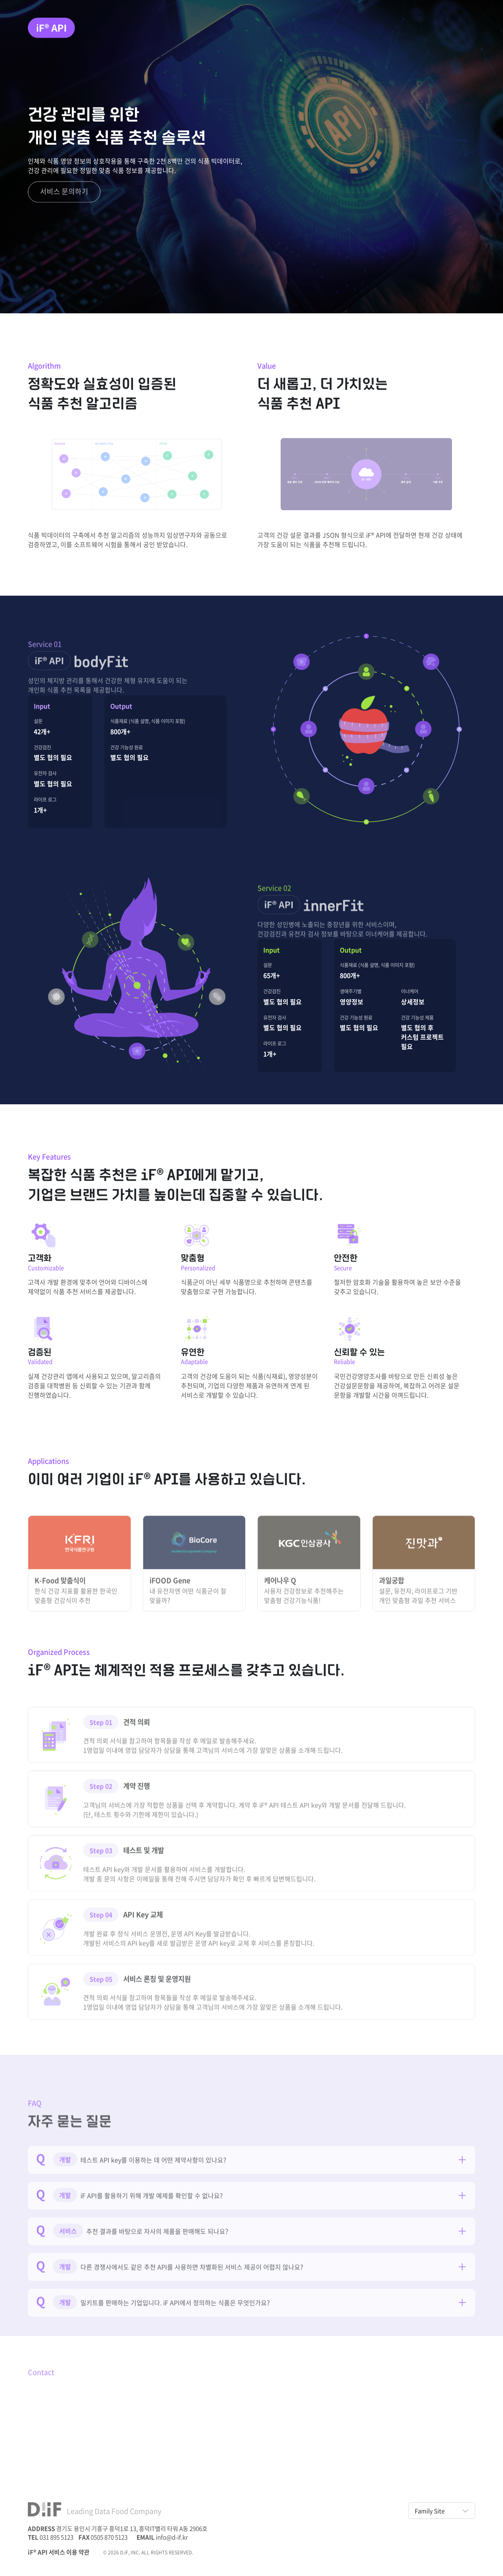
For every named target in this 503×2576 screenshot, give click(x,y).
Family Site (442, 2511)
